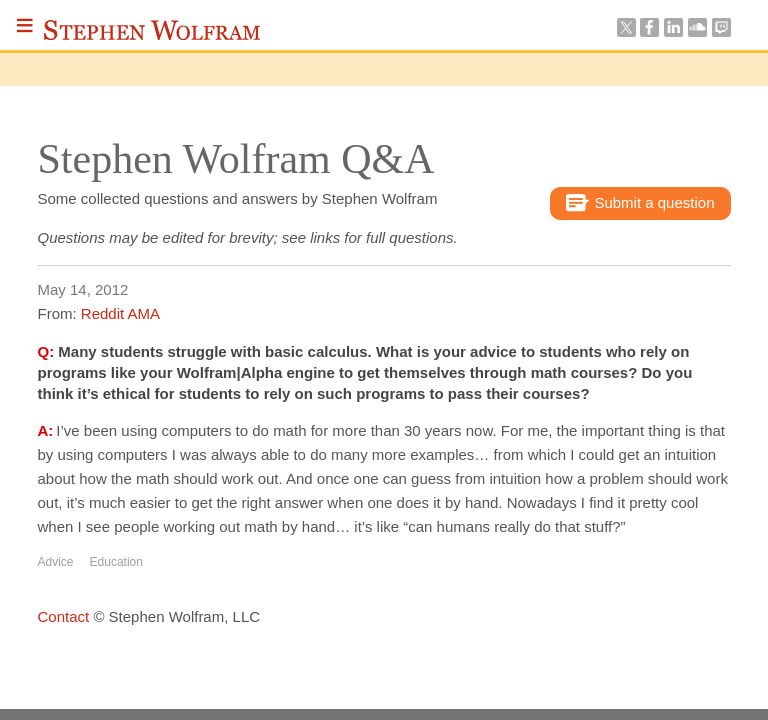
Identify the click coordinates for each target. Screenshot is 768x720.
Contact (64, 616)
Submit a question (640, 204)
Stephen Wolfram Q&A (236, 159)
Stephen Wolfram (152, 30)
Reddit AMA (120, 313)
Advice (56, 562)
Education (116, 562)
